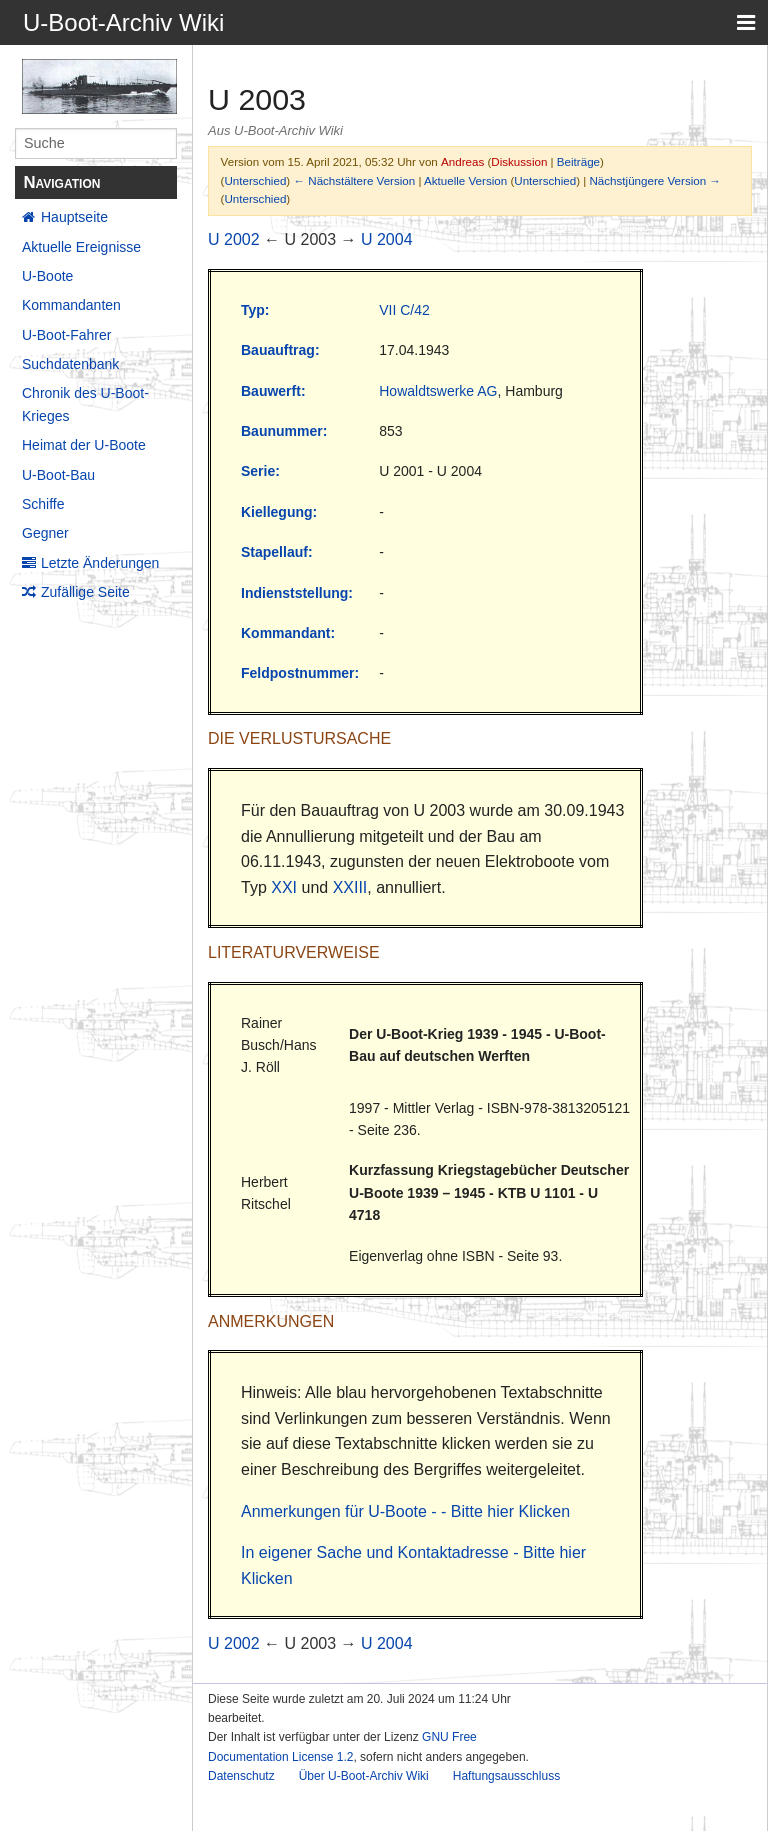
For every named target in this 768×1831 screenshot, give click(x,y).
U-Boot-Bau (58, 475)
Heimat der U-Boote (84, 445)
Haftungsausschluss (506, 1776)
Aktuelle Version (465, 180)
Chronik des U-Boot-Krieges (85, 404)
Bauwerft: (273, 391)
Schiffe (43, 504)
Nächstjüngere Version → (655, 180)
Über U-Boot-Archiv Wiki (364, 1776)
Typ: (255, 310)
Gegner (45, 533)
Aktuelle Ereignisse (81, 247)
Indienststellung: (297, 593)
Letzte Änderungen (100, 563)
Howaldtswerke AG (438, 391)
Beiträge (578, 161)
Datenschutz (241, 1776)
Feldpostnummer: (300, 673)
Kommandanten (71, 305)
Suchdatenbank (70, 364)
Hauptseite (74, 217)
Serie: (260, 471)
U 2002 (234, 239)
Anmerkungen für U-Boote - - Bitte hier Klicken (405, 1511)
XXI (284, 887)
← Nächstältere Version (354, 180)
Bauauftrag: (280, 350)
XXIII (350, 887)
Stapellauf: (277, 552)
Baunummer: (284, 431)
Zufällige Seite (85, 592)
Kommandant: (288, 633)
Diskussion (519, 161)
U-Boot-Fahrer (66, 335)
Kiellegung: (279, 512)
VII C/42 (404, 310)
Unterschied (255, 180)
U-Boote (47, 276)
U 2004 (387, 239)
